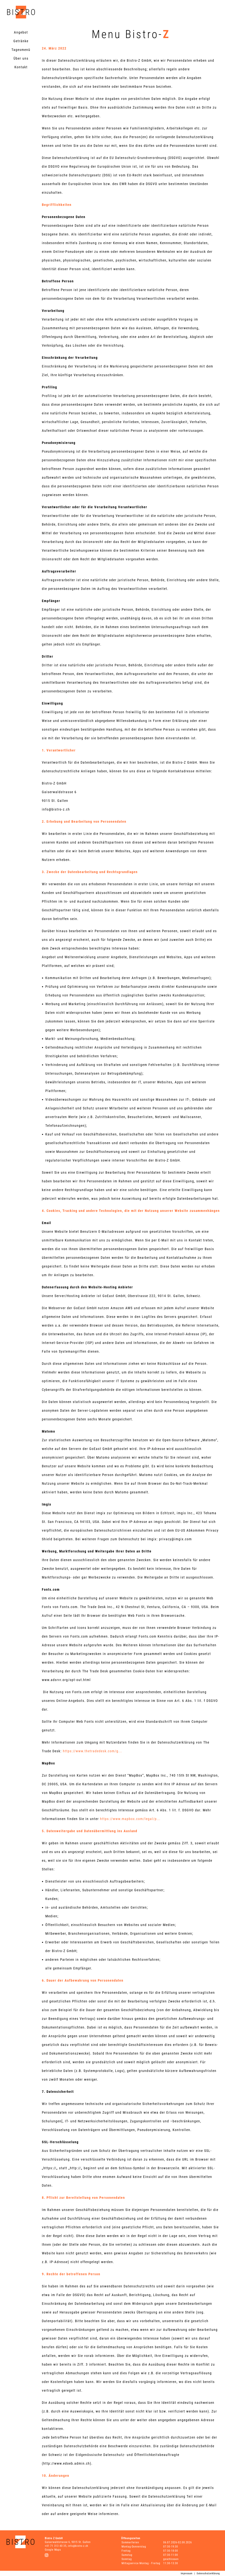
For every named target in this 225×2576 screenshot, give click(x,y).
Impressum (187, 2573)
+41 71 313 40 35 (55, 2546)
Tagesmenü (20, 50)
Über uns (21, 58)
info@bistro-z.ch (78, 2546)
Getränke (20, 41)
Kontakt (21, 67)
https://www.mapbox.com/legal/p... (130, 1819)
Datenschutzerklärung (208, 2573)
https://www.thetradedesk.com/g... (92, 1751)
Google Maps (53, 2549)
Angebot (21, 32)
